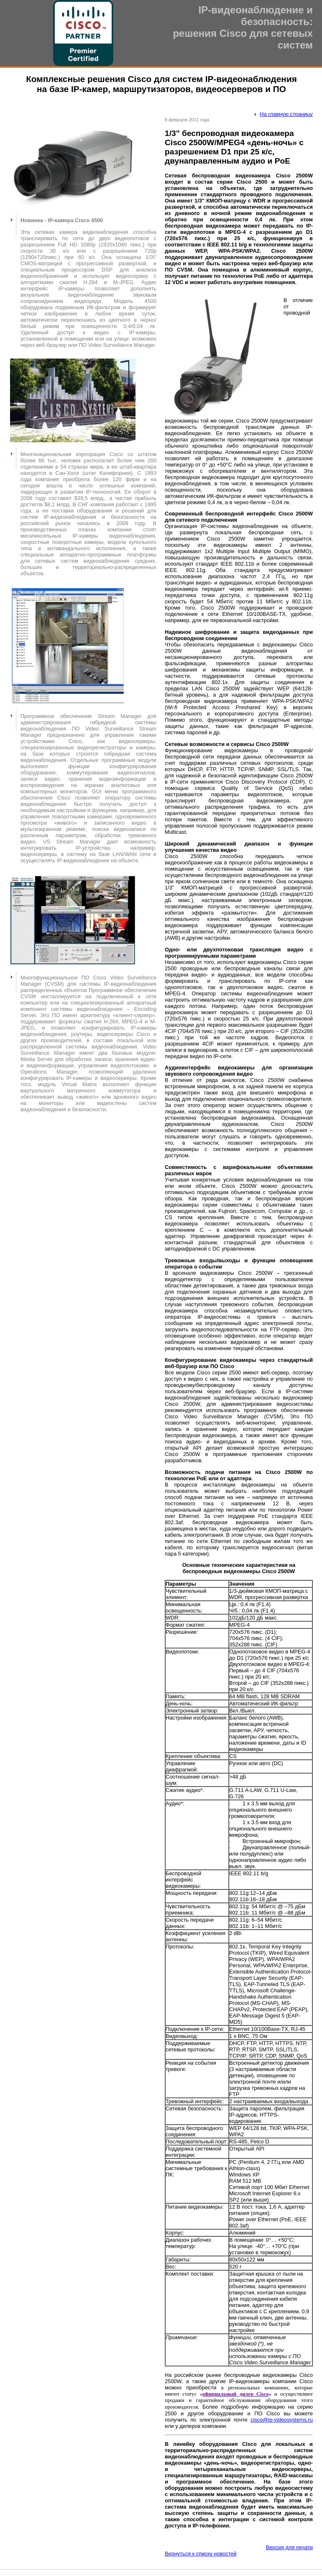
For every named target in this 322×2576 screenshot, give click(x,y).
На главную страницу (286, 114)
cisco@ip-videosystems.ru (281, 2420)
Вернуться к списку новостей (201, 2553)
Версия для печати (289, 2547)
